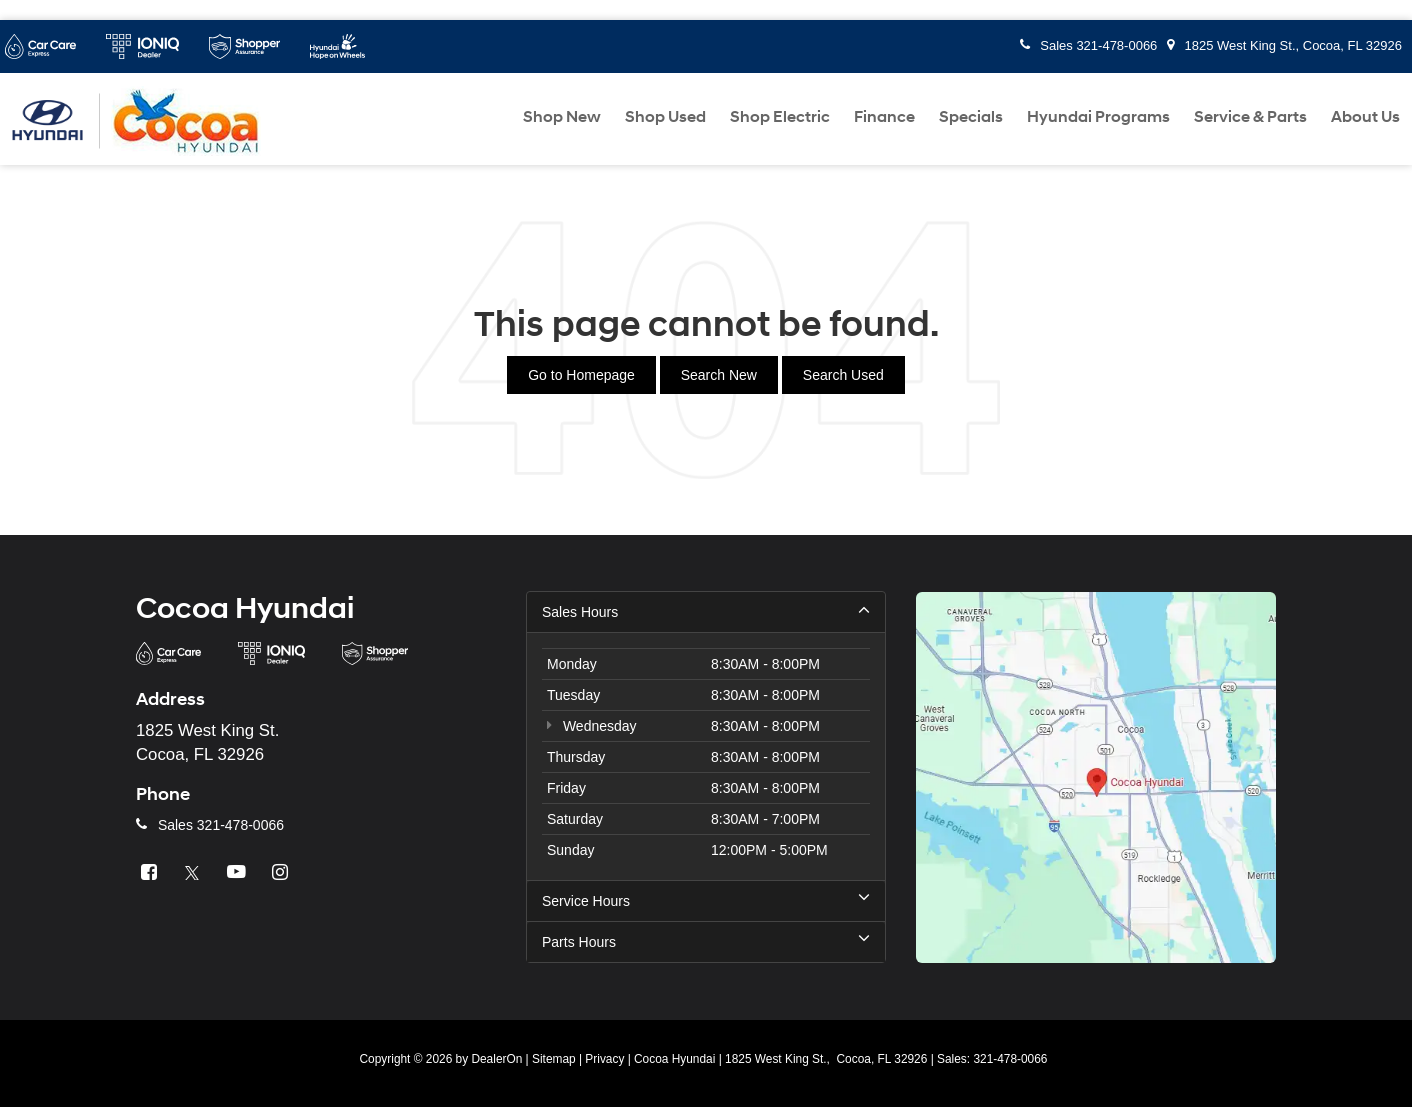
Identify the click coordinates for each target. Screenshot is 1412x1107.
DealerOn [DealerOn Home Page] (496, 1059)
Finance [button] (884, 117)
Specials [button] (971, 117)
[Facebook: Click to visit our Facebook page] (151, 873)
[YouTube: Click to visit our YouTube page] (239, 873)
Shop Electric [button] (780, 117)
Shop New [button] (562, 117)
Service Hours (706, 900)
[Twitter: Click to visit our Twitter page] (195, 873)
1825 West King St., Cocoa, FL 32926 (1284, 45)
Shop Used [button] (665, 117)
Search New (719, 375)
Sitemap (554, 1059)
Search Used (843, 375)
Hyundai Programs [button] (1098, 117)
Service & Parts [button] (1250, 117)
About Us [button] (1365, 117)
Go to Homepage (581, 375)
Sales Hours (706, 611)
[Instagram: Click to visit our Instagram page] (283, 873)
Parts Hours (706, 941)
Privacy (604, 1059)
